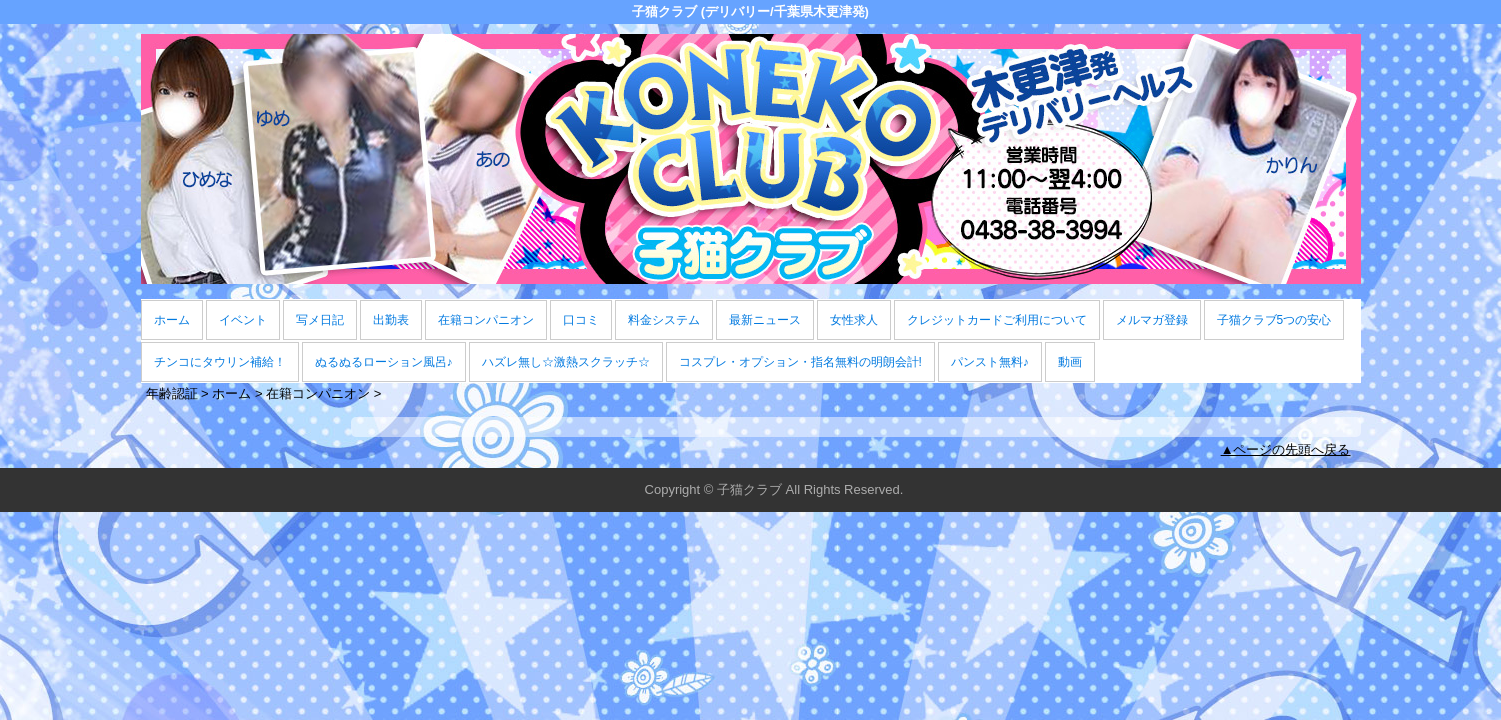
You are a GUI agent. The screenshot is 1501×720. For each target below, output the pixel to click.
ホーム (172, 320)
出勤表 (391, 320)
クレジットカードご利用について (997, 320)
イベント (243, 320)
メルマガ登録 (1152, 320)
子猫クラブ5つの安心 (1274, 320)
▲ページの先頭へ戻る (1286, 449)
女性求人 (854, 320)
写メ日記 (320, 320)
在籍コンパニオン (486, 320)
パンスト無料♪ (990, 362)
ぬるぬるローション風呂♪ (384, 362)
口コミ (581, 320)
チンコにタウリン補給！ (220, 362)
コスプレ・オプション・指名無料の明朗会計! (800, 362)
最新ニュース (765, 320)
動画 (1070, 362)
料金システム (664, 320)
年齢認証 (172, 393)
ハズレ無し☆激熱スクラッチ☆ (566, 362)
